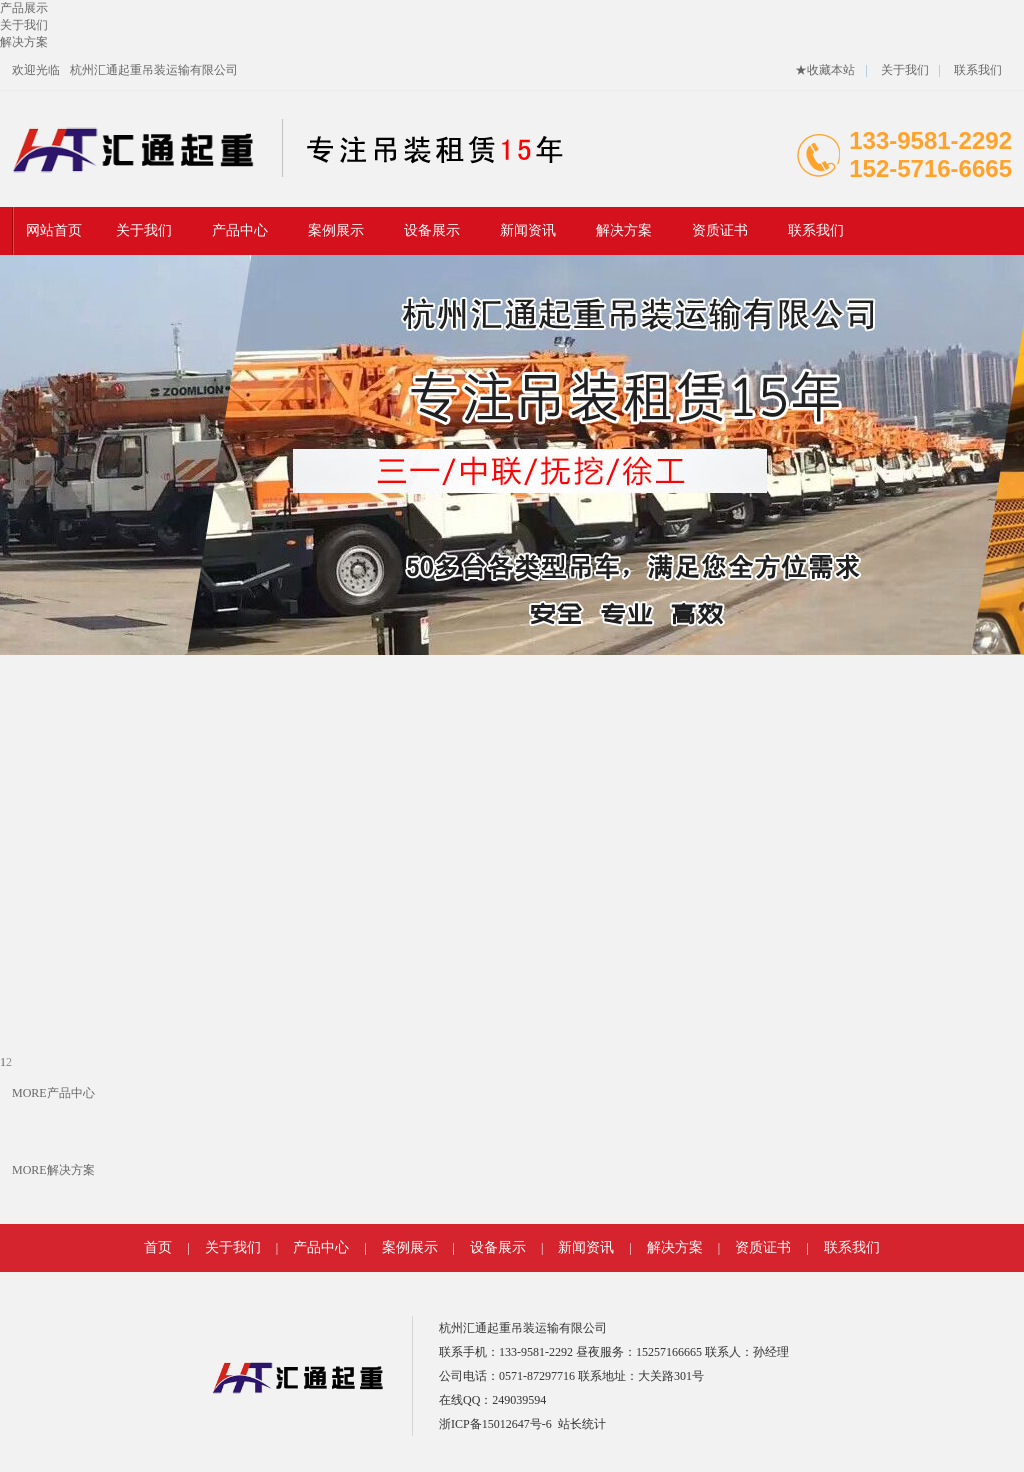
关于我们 (905, 70)
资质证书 (720, 230)
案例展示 (336, 230)
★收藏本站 (825, 70)
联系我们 (978, 70)
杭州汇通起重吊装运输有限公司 (154, 70)
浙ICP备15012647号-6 (495, 1424)
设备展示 (432, 230)
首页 (158, 1247)
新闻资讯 (528, 230)
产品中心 (240, 230)
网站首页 (54, 230)
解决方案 (624, 230)
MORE (29, 1093)
